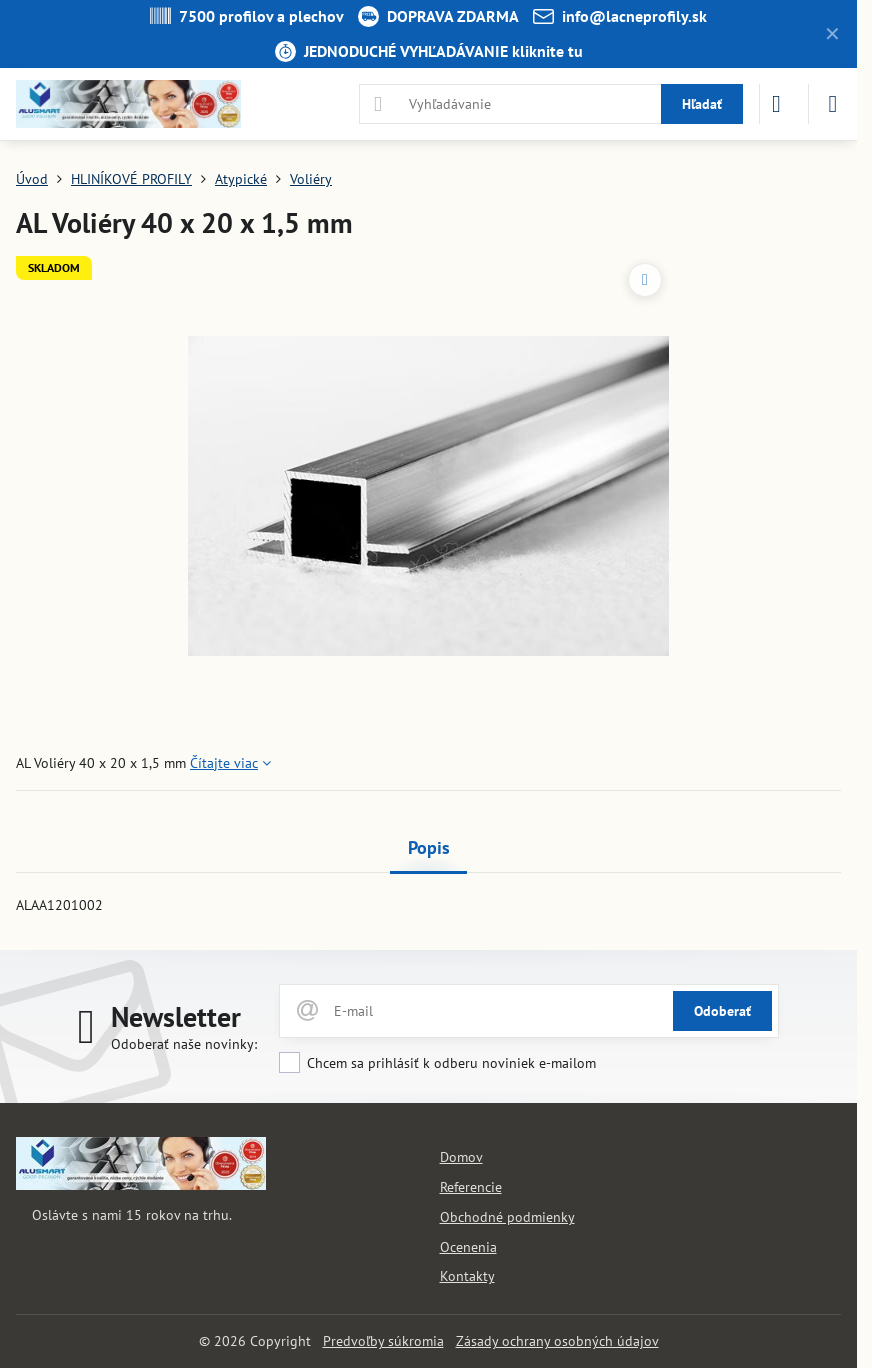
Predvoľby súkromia (383, 1341)
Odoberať (722, 1011)
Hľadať (702, 104)
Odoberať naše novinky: (184, 1044)
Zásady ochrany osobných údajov (557, 1341)
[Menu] (833, 104)
